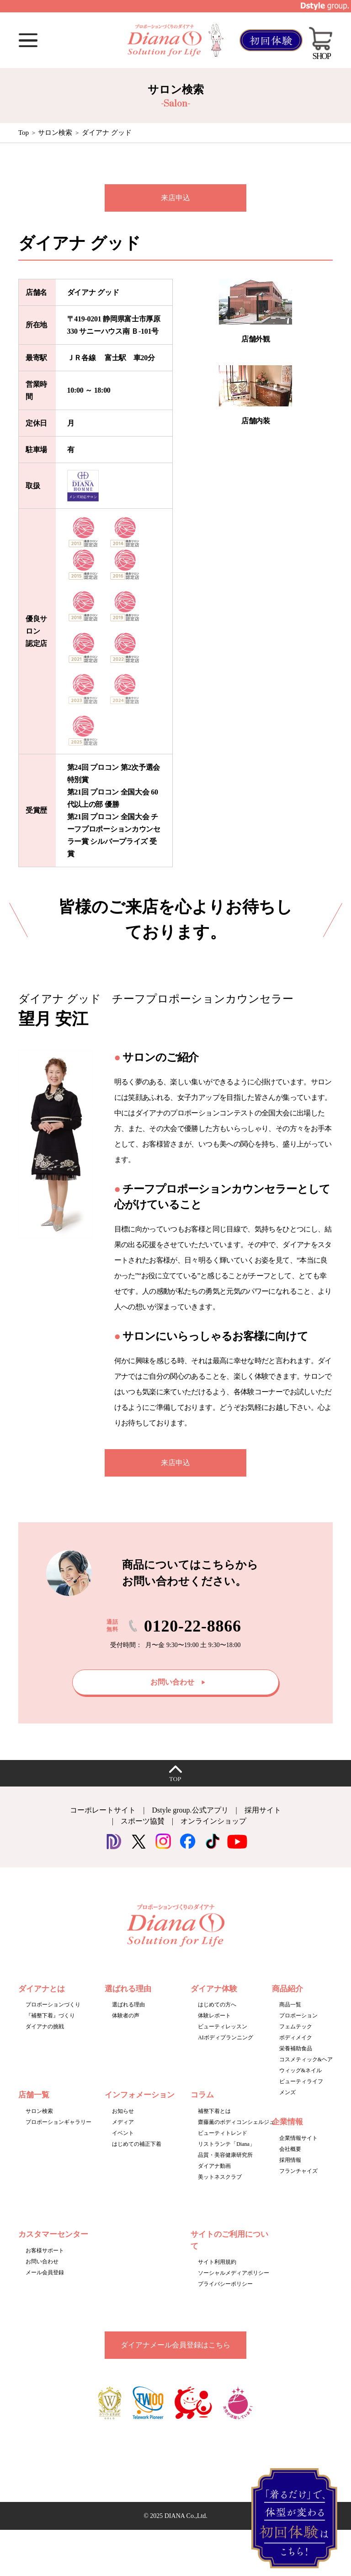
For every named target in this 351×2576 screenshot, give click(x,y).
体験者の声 (125, 2015)
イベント (123, 2133)
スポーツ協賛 (143, 1821)
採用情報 (290, 2160)
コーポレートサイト (103, 1810)
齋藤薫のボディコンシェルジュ (236, 2122)
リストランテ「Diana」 (226, 2144)
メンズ (287, 2092)
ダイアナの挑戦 (45, 2026)
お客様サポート (45, 2250)
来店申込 (175, 198)
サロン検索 (55, 132)
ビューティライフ (301, 2081)
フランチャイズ (298, 2171)
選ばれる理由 (128, 2004)
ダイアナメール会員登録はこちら (175, 2345)
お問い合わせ (42, 2261)
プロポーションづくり (53, 2004)
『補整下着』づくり (50, 2015)
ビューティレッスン (222, 2026)
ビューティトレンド (222, 2133)
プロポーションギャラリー (58, 2122)
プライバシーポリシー (225, 2284)
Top (23, 132)
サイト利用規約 (217, 2262)
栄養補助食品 (295, 2048)
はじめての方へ (217, 2004)
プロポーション (298, 2015)
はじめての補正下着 (136, 2144)
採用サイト (263, 1810)
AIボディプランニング (225, 2037)
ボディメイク (295, 2037)
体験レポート (214, 2015)
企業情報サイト (298, 2138)
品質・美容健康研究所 (225, 2155)
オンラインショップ (213, 1821)
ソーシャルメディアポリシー (233, 2273)
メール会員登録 (45, 2272)
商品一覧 (290, 2004)
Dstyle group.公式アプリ (190, 1810)
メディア (123, 2122)
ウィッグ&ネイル (300, 2070)
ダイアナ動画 (214, 2166)
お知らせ (123, 2111)
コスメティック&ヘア (306, 2059)
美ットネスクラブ (220, 2177)
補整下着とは (214, 2111)
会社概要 (290, 2149)
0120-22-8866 (192, 1626)
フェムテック (295, 2026)
